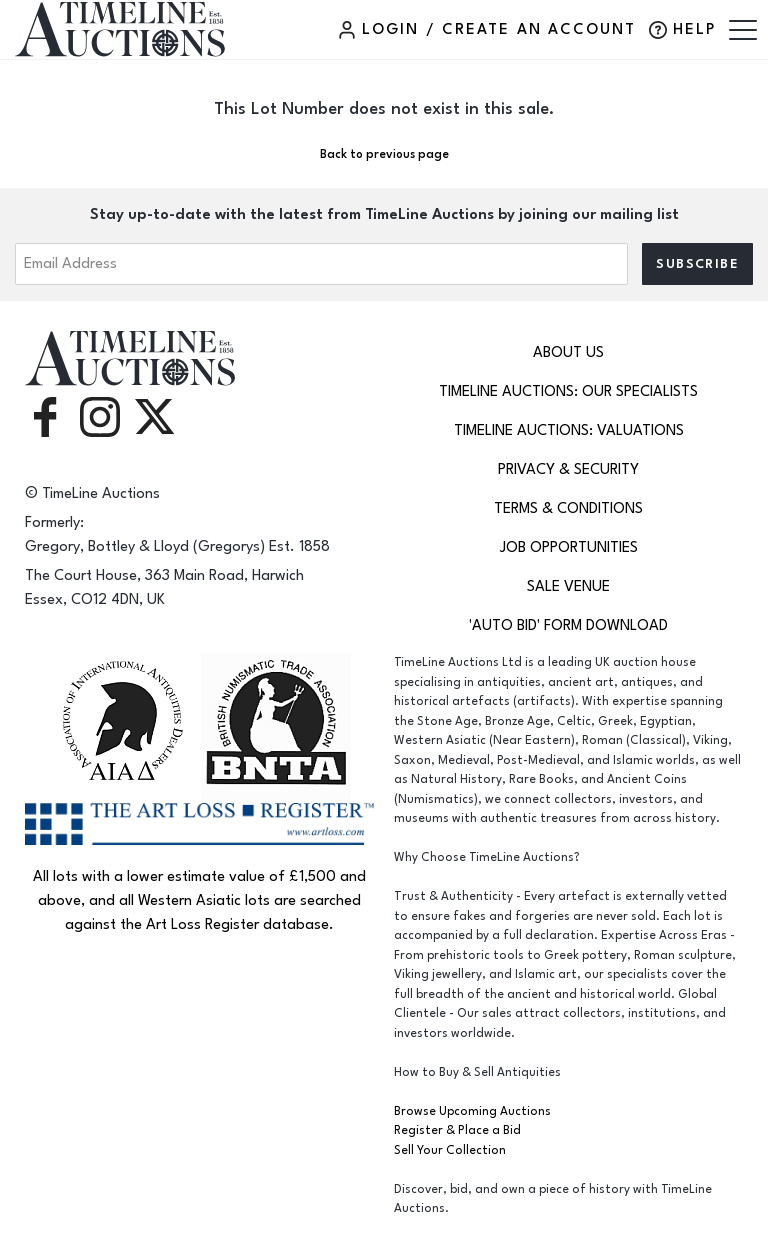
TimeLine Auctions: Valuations (569, 430)
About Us (568, 352)
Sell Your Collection (450, 1150)
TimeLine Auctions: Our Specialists (568, 391)
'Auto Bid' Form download (568, 625)
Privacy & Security (568, 469)
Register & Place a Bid (457, 1130)
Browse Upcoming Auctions (472, 1111)
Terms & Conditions (568, 508)
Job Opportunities (569, 547)
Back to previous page (384, 154)
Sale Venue (568, 586)
